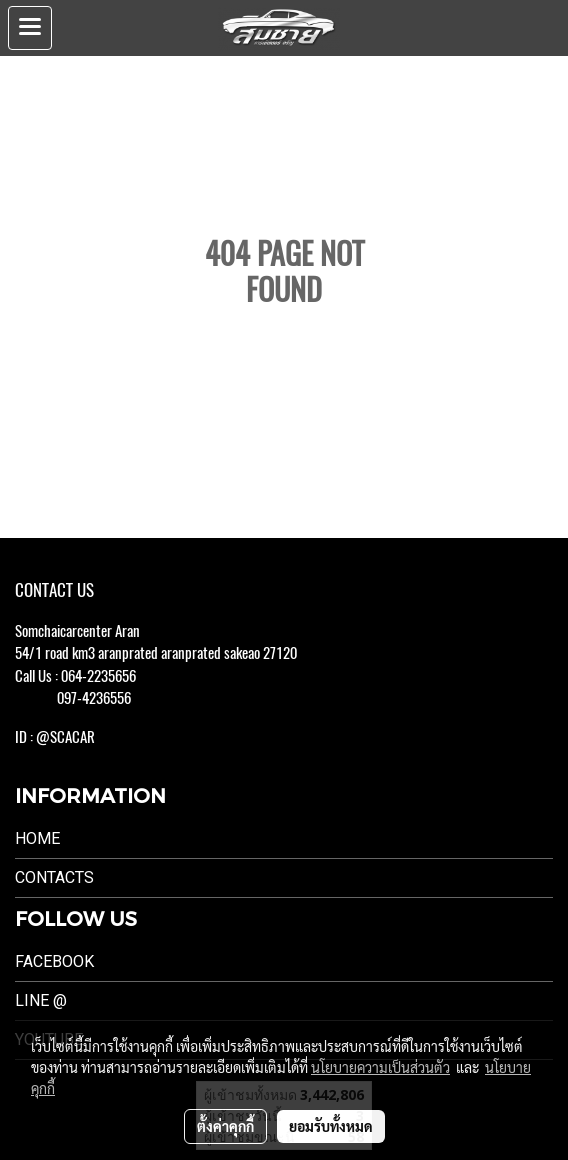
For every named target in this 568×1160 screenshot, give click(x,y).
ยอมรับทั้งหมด (331, 1126)
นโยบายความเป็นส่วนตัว (380, 1067)
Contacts (54, 877)
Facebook (54, 961)
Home (37, 838)
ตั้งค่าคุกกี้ (225, 1126)
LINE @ (41, 1000)
